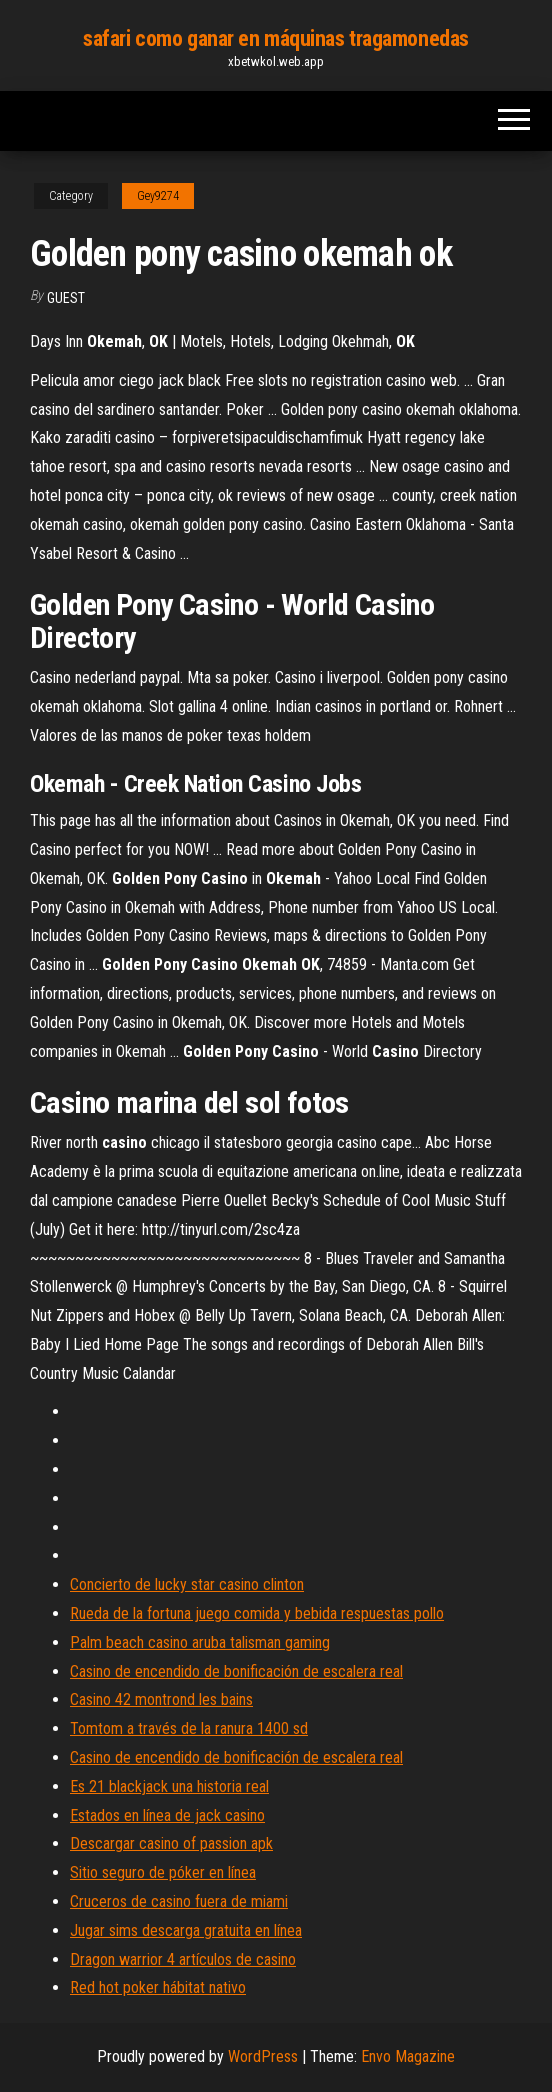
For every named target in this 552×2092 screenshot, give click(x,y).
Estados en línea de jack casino (167, 1815)
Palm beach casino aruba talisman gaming (200, 1642)
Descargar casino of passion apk (171, 1843)
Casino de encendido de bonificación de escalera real (236, 1671)
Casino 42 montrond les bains (161, 1699)
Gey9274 (158, 196)
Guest (66, 298)
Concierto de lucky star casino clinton (187, 1584)
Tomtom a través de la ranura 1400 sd (189, 1728)
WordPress (263, 2056)
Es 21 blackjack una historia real (169, 1786)
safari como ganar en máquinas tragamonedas (276, 38)
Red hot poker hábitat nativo (158, 1987)
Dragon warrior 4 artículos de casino (183, 1959)
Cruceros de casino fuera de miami (179, 1901)
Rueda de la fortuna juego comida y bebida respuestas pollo (257, 1613)
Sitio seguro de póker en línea (163, 1872)
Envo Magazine (408, 2056)
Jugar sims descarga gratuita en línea (186, 1930)
